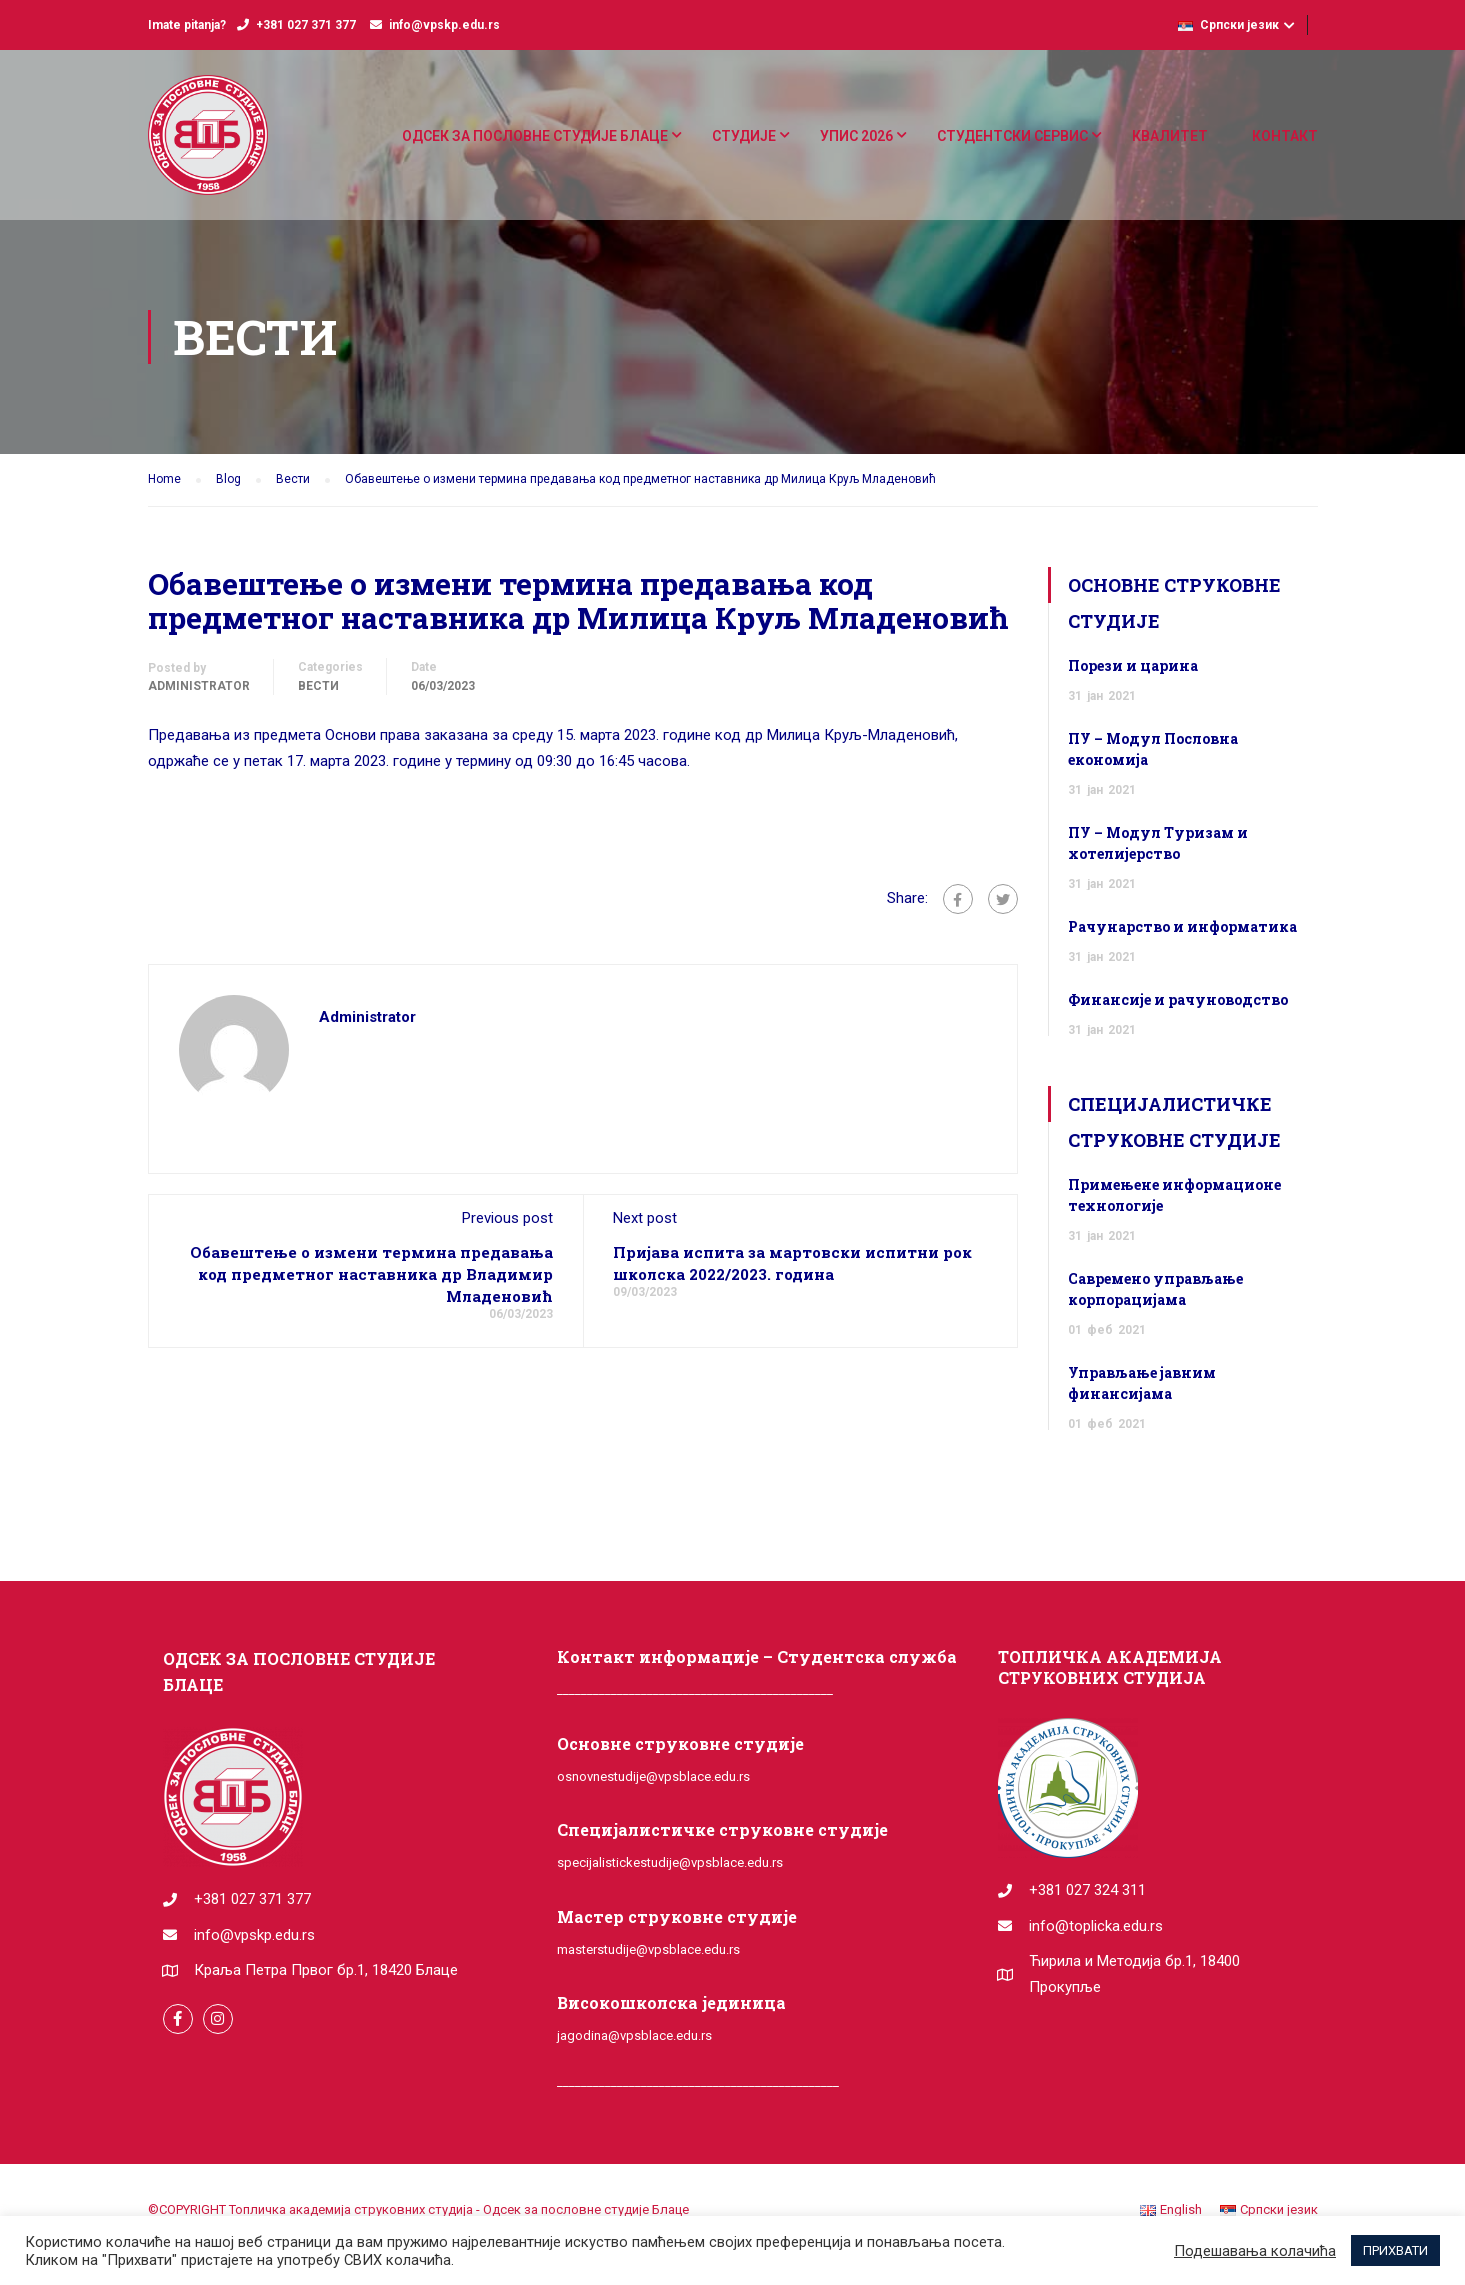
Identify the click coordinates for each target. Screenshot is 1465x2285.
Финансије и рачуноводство (1178, 999)
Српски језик (1228, 25)
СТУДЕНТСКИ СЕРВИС (1012, 136)
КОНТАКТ (1285, 136)
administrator (199, 686)
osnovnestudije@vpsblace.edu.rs (653, 1776)
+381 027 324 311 (1087, 1890)
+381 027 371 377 (306, 25)
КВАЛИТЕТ (1170, 136)
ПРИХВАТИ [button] (1395, 2250)
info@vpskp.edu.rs (444, 25)
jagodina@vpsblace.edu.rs (634, 2035)
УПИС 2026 (856, 136)
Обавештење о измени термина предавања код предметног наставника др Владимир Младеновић (371, 1274)
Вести (318, 686)
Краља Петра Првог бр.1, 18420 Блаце (326, 1970)
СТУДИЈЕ (744, 136)
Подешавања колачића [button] (1255, 2251)
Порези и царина (1133, 665)
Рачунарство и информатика (1182, 926)
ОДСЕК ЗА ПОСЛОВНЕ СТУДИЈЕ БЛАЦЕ (535, 136)
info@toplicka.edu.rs (1096, 1926)
